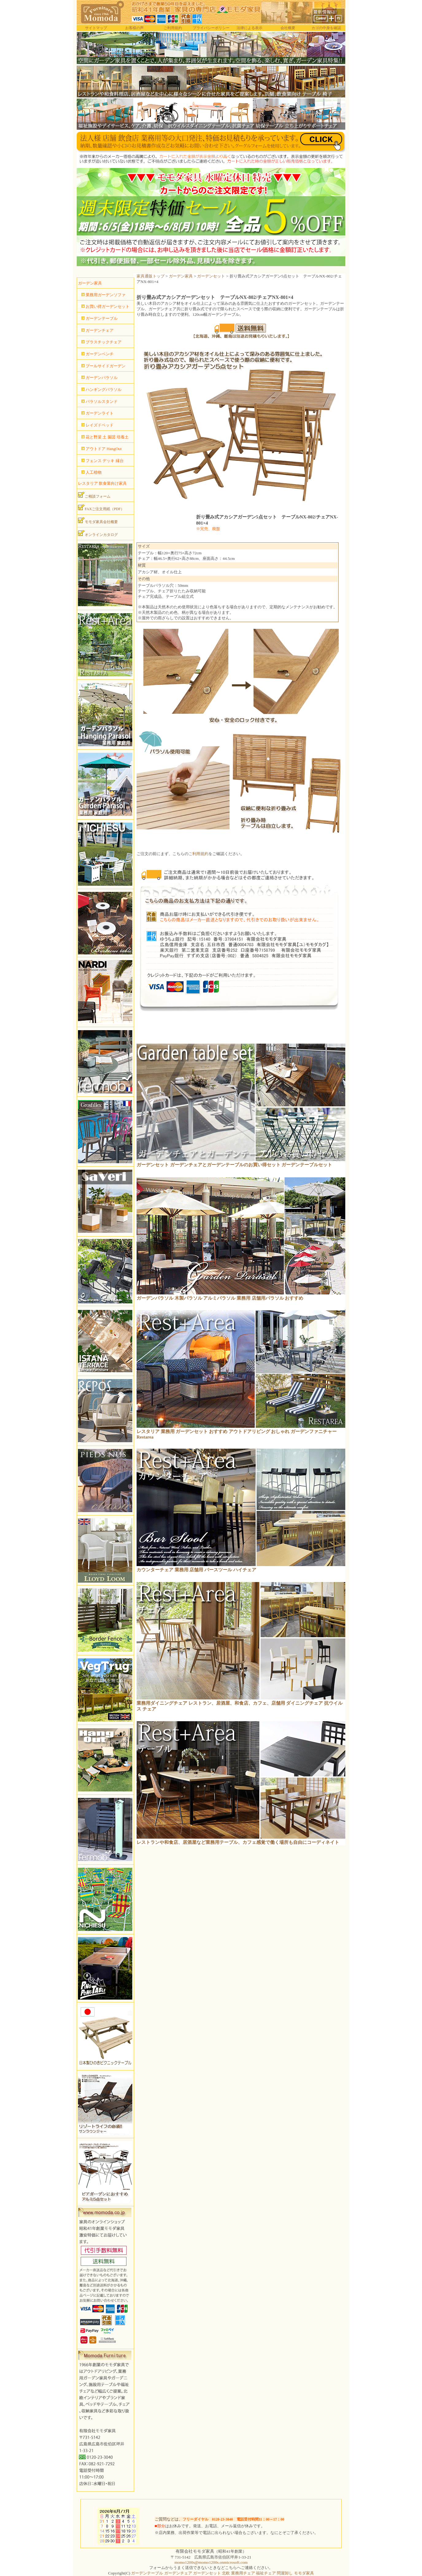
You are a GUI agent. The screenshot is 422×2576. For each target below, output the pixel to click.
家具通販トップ (151, 276)
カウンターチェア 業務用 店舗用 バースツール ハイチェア (196, 1569)
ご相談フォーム (94, 495)
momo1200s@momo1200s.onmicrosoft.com (210, 2562)
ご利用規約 (173, 28)
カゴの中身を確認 (326, 28)
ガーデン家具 (181, 276)
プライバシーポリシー (211, 28)
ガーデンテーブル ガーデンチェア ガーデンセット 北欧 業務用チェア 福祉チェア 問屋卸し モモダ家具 (222, 2573)
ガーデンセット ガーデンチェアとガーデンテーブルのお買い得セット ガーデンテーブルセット (234, 1164)
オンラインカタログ (98, 533)
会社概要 (288, 28)
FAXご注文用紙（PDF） (101, 507)
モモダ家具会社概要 (98, 520)
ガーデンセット (211, 276)
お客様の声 (134, 28)
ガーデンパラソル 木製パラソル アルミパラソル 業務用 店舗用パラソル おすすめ (220, 1298)
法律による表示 (249, 28)
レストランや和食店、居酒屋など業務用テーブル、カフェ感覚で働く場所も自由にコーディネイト (238, 1842)
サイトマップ (96, 28)
